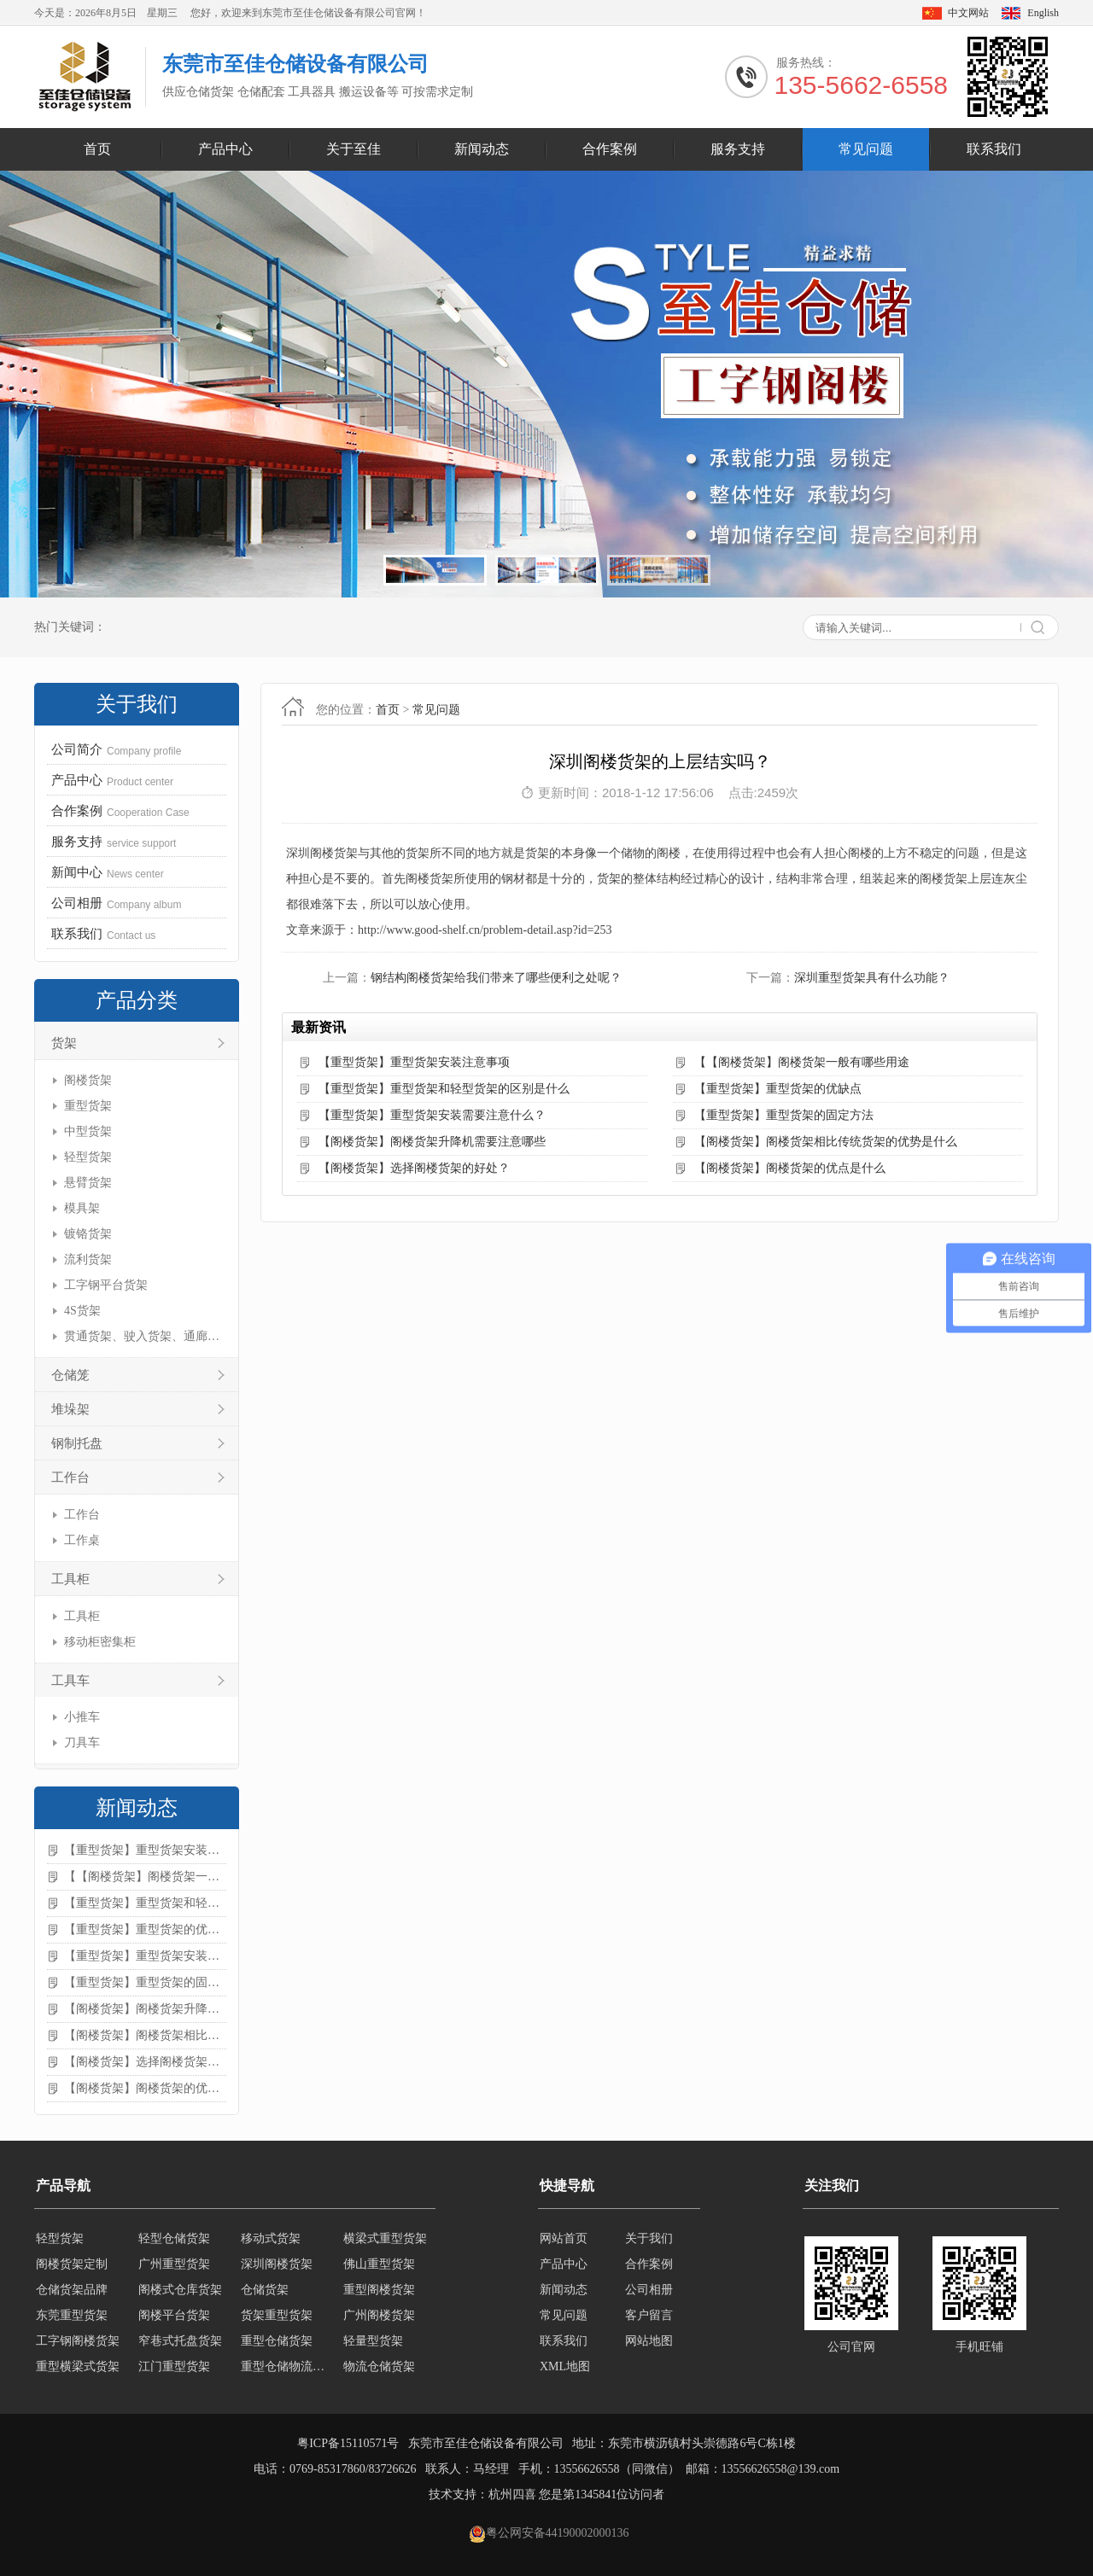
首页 (97, 149)
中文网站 (968, 13)
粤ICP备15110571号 (348, 2443)
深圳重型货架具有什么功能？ (872, 977)
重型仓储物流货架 (287, 2366)
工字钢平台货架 (106, 1285)
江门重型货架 (174, 2366)
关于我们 (649, 2238)
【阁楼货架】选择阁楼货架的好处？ (145, 2061)
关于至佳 (353, 149)
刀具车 (82, 1742)
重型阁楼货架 (379, 2289)
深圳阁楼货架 (277, 2264)
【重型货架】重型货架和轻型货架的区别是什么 (145, 1903)
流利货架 (88, 1259)
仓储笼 (70, 1375)
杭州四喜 (512, 2494)
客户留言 (649, 2315)
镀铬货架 (88, 1233)
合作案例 (609, 149)
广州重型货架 (174, 2264)
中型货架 (88, 1131)
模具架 (82, 1208)
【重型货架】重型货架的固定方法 (145, 1982)
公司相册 (649, 2289)
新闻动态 (481, 149)
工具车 (70, 1680)
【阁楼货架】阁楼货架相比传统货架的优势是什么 (145, 2035)
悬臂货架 (88, 1182)
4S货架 (82, 1310)
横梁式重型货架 (385, 2238)
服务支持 (737, 149)
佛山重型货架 (379, 2264)
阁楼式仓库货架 (180, 2289)
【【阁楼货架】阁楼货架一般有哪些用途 (145, 1876)
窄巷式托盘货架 (180, 2340)
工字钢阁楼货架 (78, 2340)
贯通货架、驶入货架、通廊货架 (143, 1336)
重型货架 (88, 1105)
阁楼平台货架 (174, 2315)
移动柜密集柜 (100, 1641)
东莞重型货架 (72, 2315)
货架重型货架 (277, 2315)
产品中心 (225, 149)
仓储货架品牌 (72, 2289)
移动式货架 (271, 2238)
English (1043, 13)
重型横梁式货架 (78, 2366)
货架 (64, 1043)
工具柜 (70, 1579)
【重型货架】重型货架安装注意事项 (145, 1850)
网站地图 (649, 2340)
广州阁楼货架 (379, 2315)
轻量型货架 (373, 2340)
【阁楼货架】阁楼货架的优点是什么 (145, 2088)
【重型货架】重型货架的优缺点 (145, 1929)
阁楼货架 (88, 1080)
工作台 (70, 1477)
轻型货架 (88, 1157)
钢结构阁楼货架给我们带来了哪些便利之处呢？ (496, 977)
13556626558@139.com (781, 2468)
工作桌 (82, 1540)
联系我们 (994, 149)
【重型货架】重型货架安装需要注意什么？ (145, 1955)
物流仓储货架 (379, 2366)
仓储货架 (265, 2289)
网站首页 (563, 2238)
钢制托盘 (76, 1443)
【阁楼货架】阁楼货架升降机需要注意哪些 (145, 2008)
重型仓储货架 (277, 2340)
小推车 (82, 1717)
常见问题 (866, 149)
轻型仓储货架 (174, 2238)
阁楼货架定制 (72, 2264)
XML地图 (565, 2366)
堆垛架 (70, 1409)
